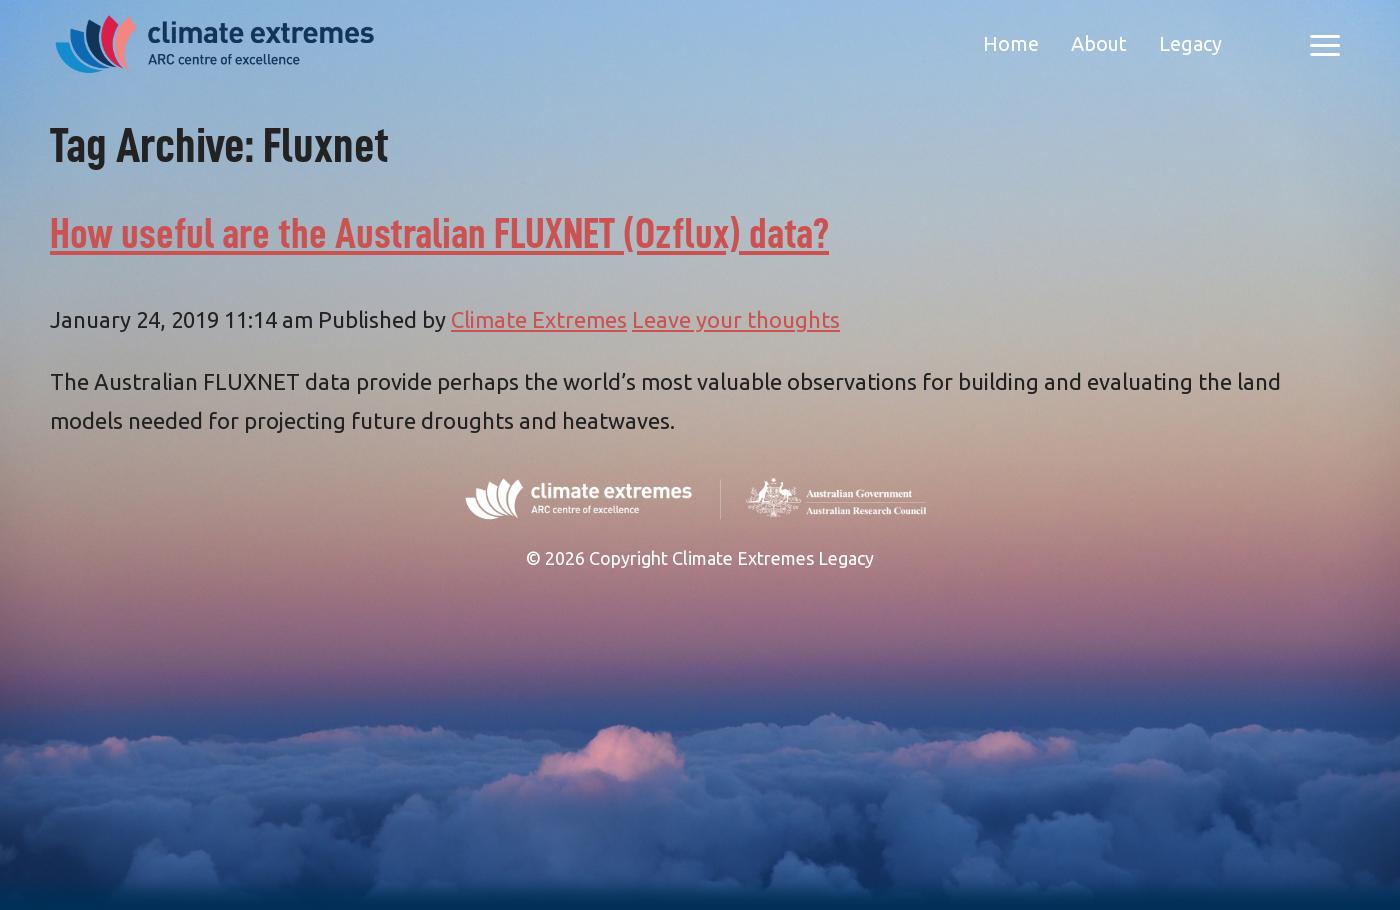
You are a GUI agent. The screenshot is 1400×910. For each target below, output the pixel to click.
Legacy (1190, 43)
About (1099, 43)
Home (1011, 43)
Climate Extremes (539, 319)
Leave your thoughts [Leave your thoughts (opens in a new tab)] (736, 319)
